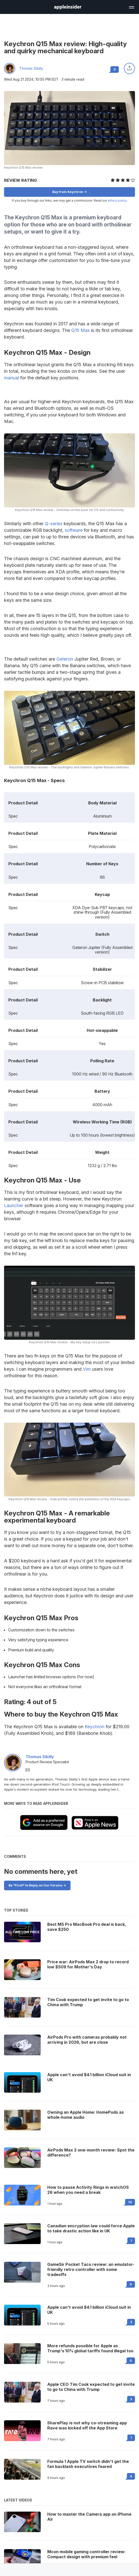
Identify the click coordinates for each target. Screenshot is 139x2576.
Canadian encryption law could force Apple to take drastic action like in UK (91, 2228)
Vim (87, 1369)
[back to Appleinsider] (67, 8)
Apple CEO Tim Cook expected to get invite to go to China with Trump (91, 2387)
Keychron (94, 1726)
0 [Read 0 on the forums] (131, 2284)
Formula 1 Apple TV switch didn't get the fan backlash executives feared (88, 2464)
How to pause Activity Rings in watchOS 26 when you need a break (88, 2190)
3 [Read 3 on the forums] (131, 2322)
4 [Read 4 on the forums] (131, 2476)
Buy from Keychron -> (69, 192)
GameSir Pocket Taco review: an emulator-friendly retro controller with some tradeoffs (90, 2269)
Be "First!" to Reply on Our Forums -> (37, 1885)
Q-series (53, 523)
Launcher (13, 1205)
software (74, 530)
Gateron (64, 659)
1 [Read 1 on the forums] (131, 2241)
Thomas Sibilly (31, 68)
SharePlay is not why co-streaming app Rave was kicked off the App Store (87, 2425)
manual (11, 377)
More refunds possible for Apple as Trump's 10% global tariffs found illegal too (90, 2348)
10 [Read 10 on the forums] (130, 2202)
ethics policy (117, 200)
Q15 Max (80, 330)
